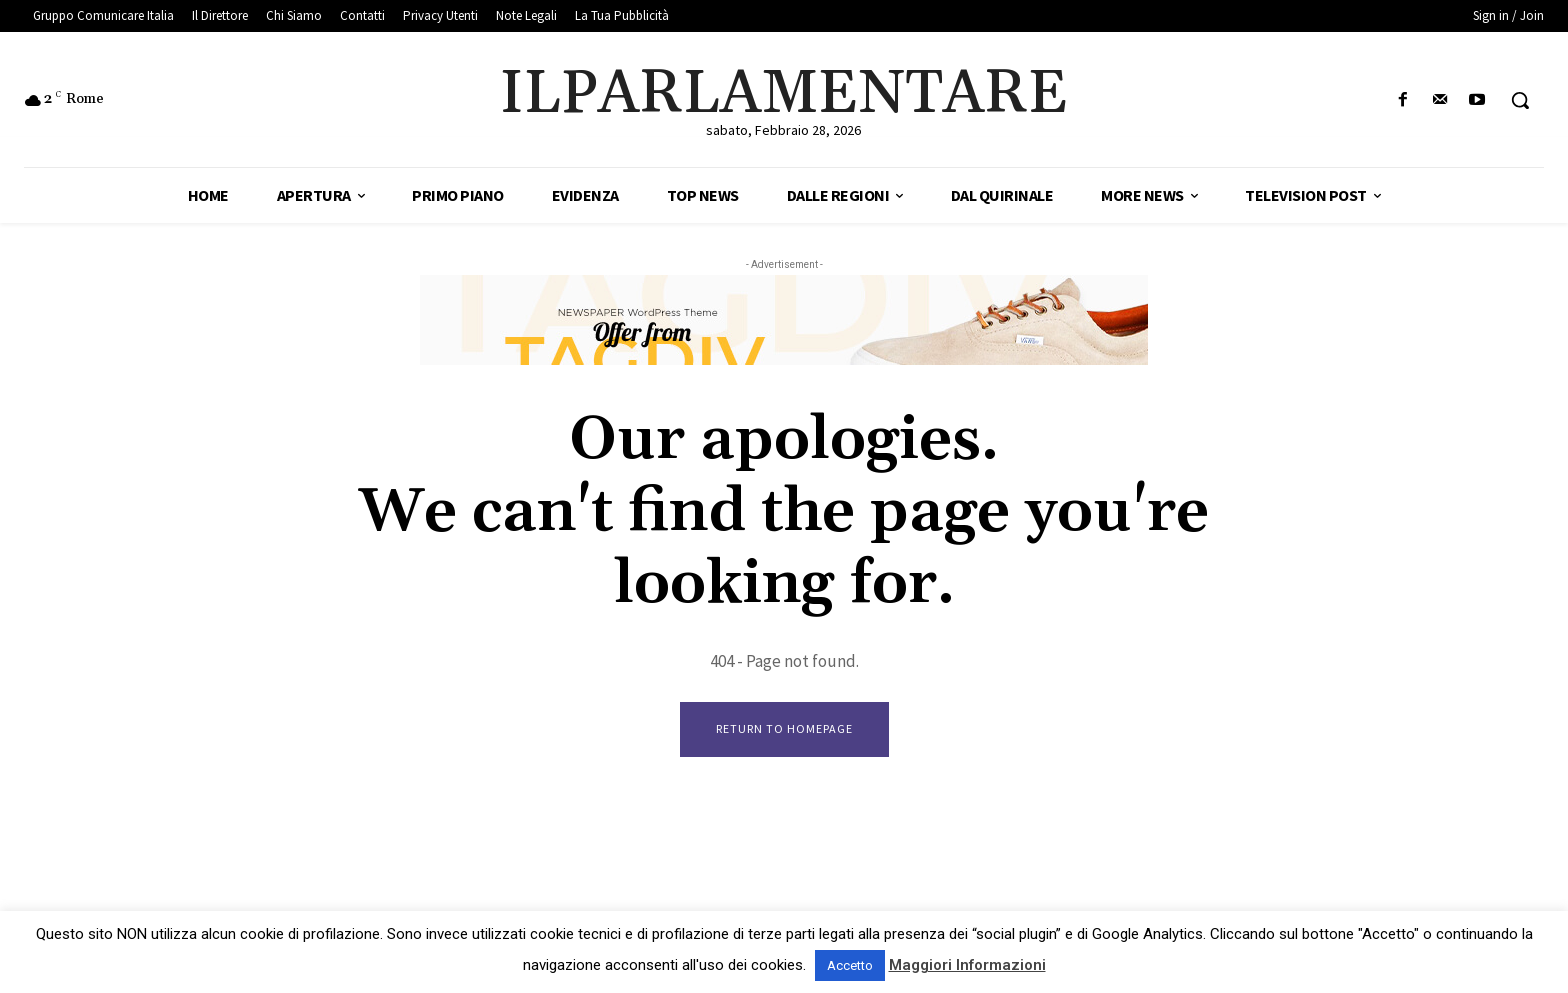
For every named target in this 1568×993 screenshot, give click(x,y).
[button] (1520, 100)
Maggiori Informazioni (967, 965)
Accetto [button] (850, 965)
